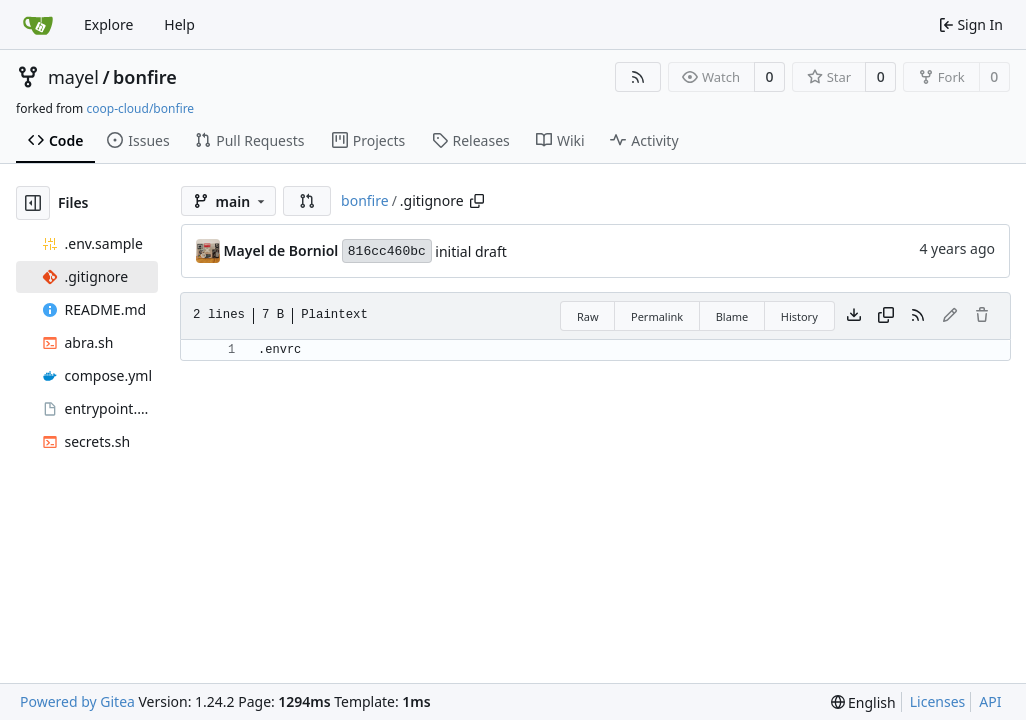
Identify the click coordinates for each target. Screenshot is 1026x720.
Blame (732, 316)
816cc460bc (387, 251)
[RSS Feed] (638, 77)
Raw (588, 316)
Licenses (938, 701)
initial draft (470, 251)
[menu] (863, 702)
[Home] (38, 25)
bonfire (145, 77)
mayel (73, 77)
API (990, 701)
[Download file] (854, 316)
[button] (307, 201)
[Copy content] (886, 316)
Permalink (657, 316)
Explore (108, 24)
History (799, 316)
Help (179, 24)
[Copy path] (477, 201)
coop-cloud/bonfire (140, 108)
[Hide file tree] (33, 203)
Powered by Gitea (77, 701)
